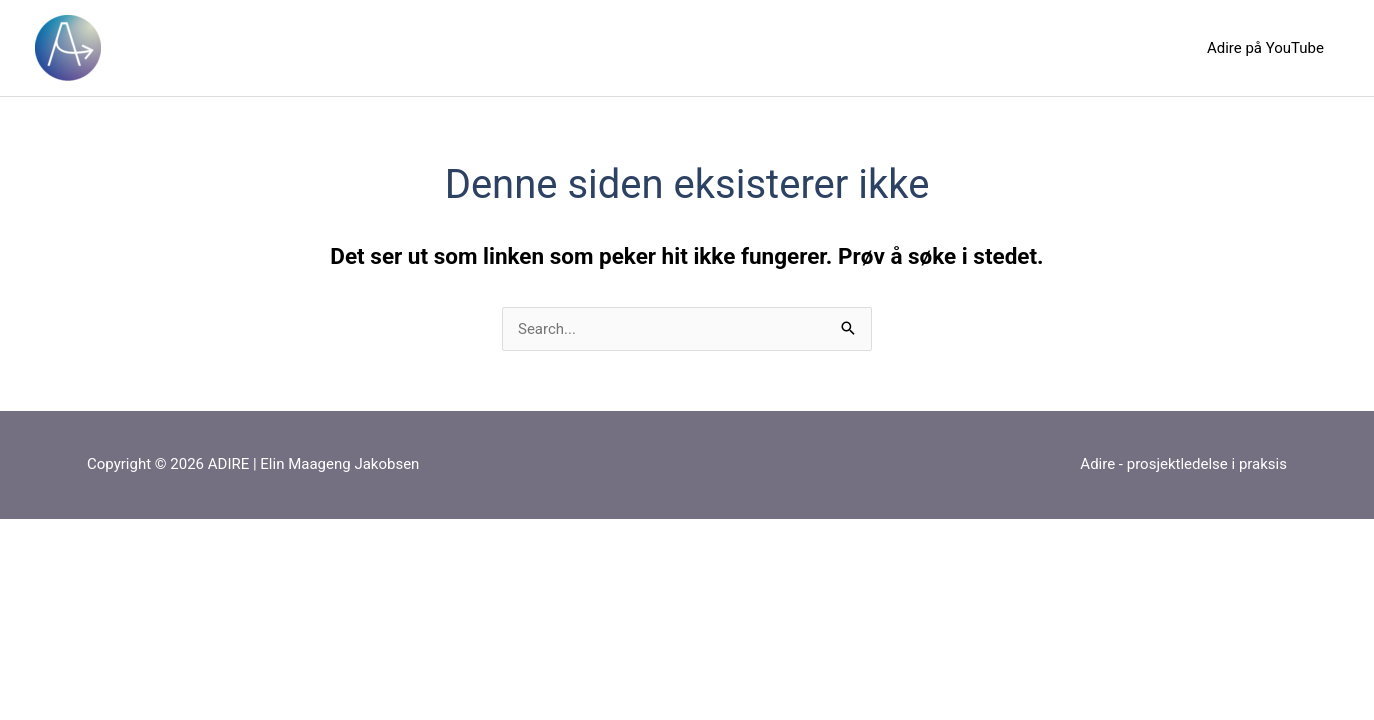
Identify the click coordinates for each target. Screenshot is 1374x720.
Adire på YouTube (1265, 48)
